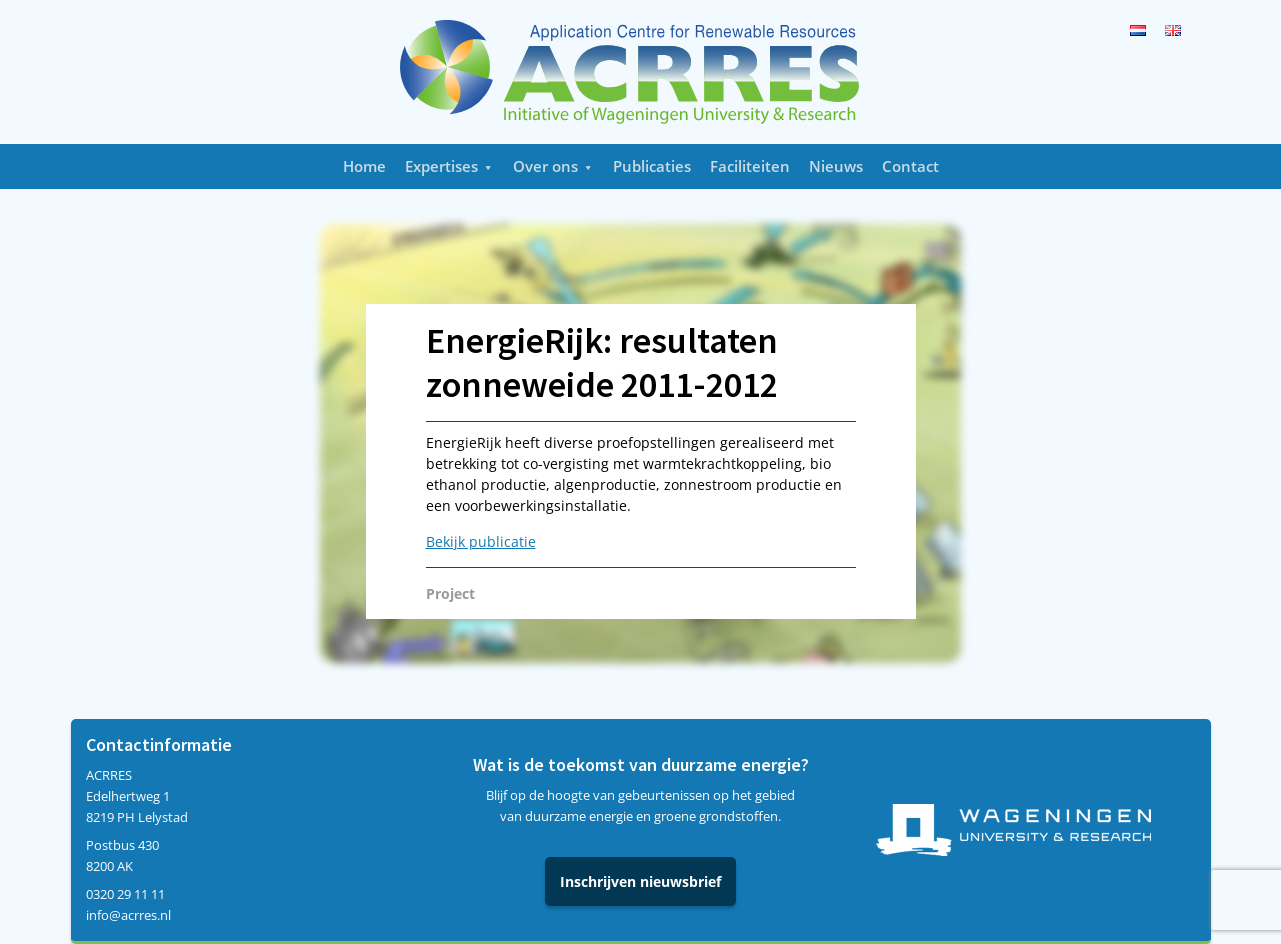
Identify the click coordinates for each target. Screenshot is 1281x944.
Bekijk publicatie (481, 541)
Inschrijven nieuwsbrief (640, 881)
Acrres (641, 72)
